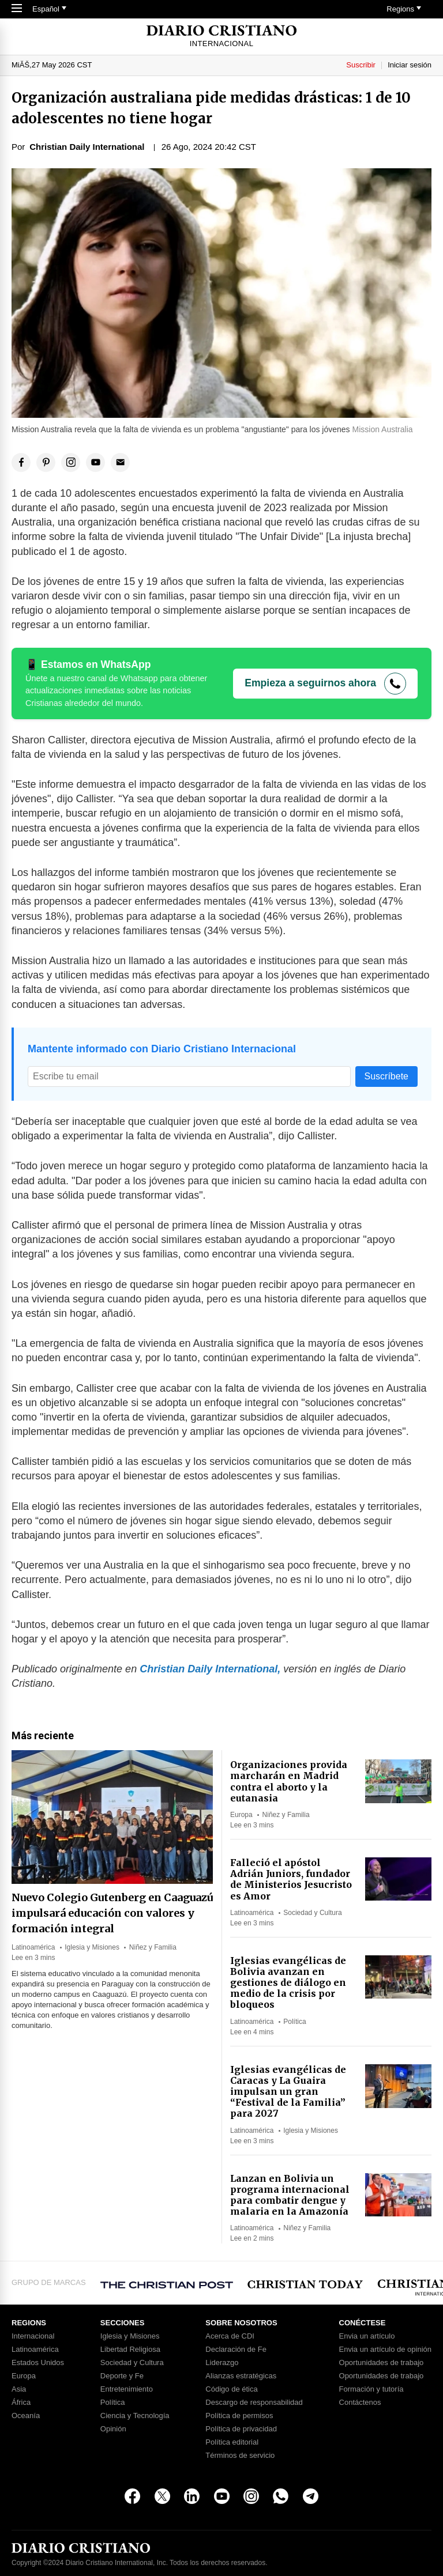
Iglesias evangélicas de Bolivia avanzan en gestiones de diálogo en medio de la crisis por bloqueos (288, 1983)
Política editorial (231, 2442)
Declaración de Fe (235, 2349)
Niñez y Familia (153, 1947)
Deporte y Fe (122, 2376)
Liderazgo (221, 2363)
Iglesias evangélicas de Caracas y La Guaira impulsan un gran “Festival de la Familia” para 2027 (288, 2092)
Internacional (33, 2336)
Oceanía (26, 2416)
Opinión (113, 2429)
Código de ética (231, 2389)
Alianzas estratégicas (240, 2376)
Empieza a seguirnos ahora (310, 683)
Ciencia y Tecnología (135, 2416)
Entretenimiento (126, 2389)
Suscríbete (386, 1076)
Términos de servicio (240, 2456)
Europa (241, 1815)
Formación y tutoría (371, 2389)
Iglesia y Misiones (92, 1947)
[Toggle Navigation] (17, 9)
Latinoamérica (33, 1947)
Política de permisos (239, 2416)
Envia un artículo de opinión (385, 2349)
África (21, 2403)
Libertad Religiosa (130, 2349)
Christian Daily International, (210, 1669)
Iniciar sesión (409, 65)
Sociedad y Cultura (312, 1913)
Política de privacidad (241, 2429)
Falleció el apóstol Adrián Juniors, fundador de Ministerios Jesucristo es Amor (291, 1879)
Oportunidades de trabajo (381, 2363)
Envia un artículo (367, 2336)
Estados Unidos (38, 2363)
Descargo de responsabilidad (253, 2403)
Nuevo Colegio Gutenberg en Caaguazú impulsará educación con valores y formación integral (112, 1913)
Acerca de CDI (229, 2336)
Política (294, 2022)
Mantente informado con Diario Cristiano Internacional (162, 1049)
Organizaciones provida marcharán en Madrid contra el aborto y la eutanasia (288, 1781)
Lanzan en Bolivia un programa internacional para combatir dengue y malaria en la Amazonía (290, 2195)
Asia (19, 2389)
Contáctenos (360, 2403)
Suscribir (361, 65)
